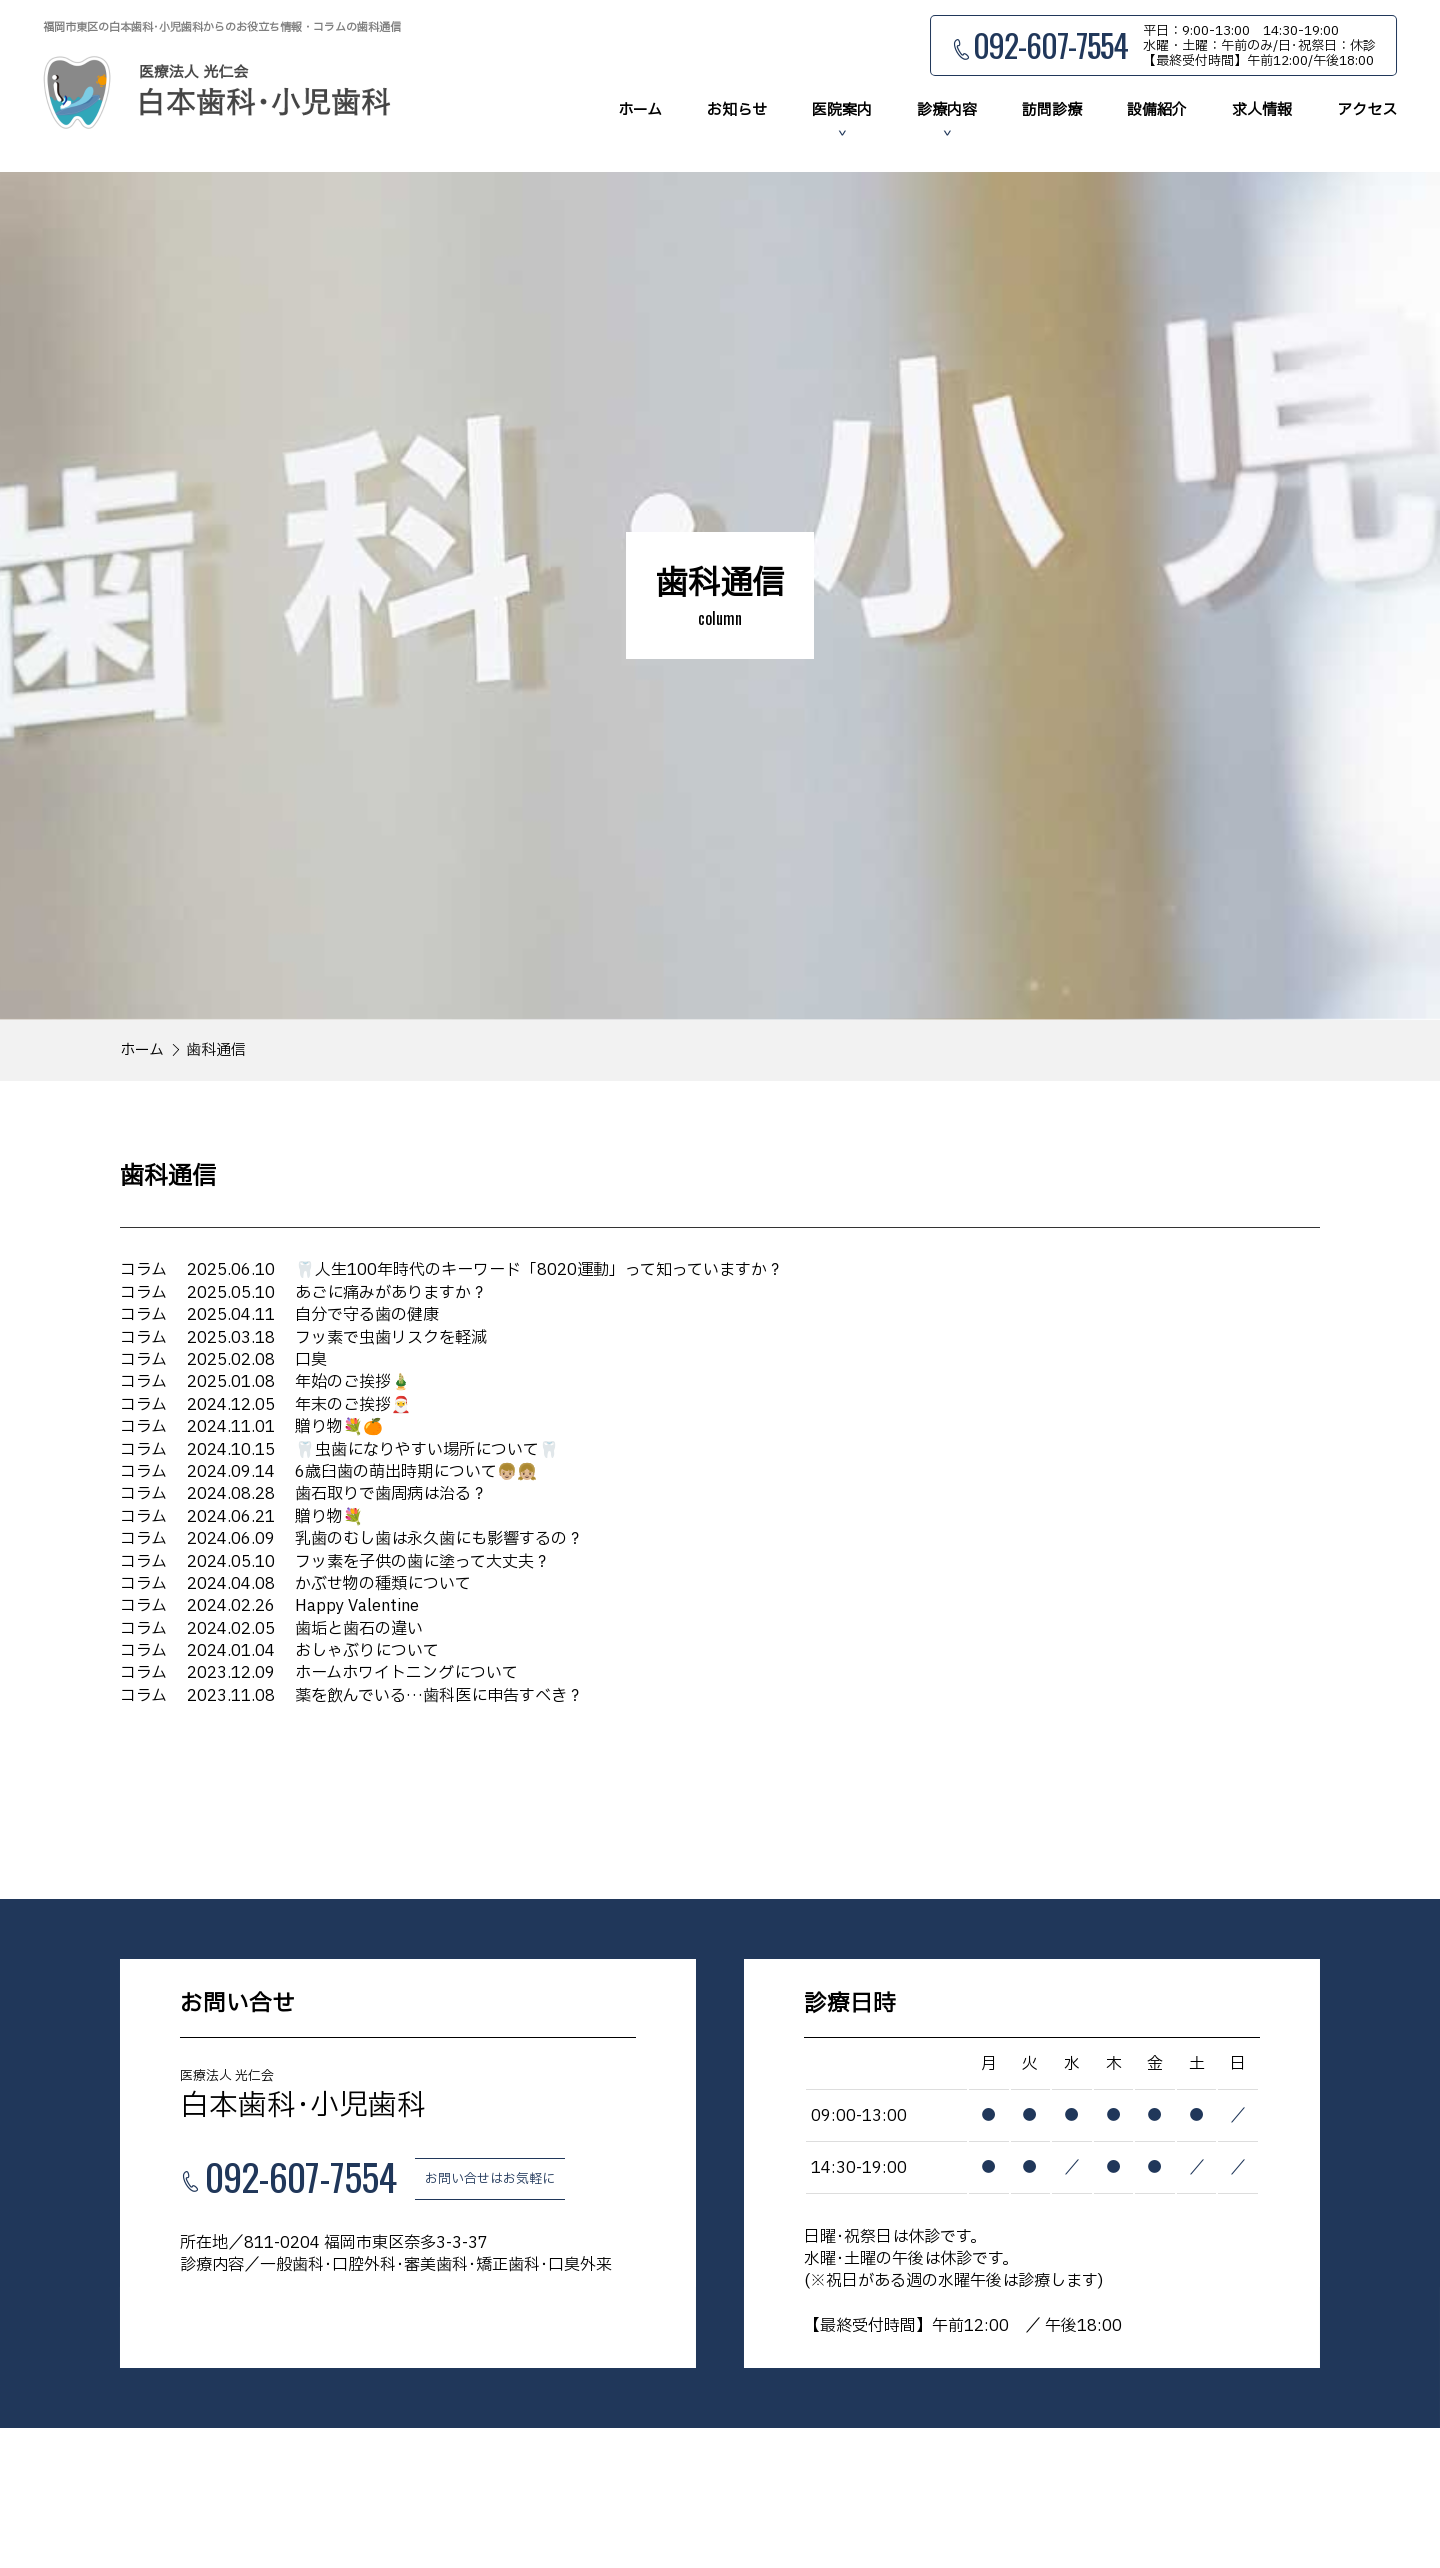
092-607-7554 (1050, 45)
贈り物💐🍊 (251, 1427)
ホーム (142, 1050)
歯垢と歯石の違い (271, 1629)
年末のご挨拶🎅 (265, 1405)
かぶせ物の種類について (295, 1584)
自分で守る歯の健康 (279, 1315)
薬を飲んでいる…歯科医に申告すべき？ (351, 1696)
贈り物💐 (241, 1517)
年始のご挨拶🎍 (265, 1382)
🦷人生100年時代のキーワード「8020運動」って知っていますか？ (451, 1270)
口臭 (223, 1360)
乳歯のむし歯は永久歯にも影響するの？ (351, 1539)
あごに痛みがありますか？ (303, 1293)
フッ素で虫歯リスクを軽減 (303, 1338)
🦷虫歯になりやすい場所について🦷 (339, 1450)
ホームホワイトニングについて (319, 1673)
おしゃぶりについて (279, 1651)
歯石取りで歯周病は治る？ (303, 1494)
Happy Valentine (269, 1606)
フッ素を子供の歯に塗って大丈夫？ (335, 1561)
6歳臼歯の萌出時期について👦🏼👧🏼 (328, 1472)
